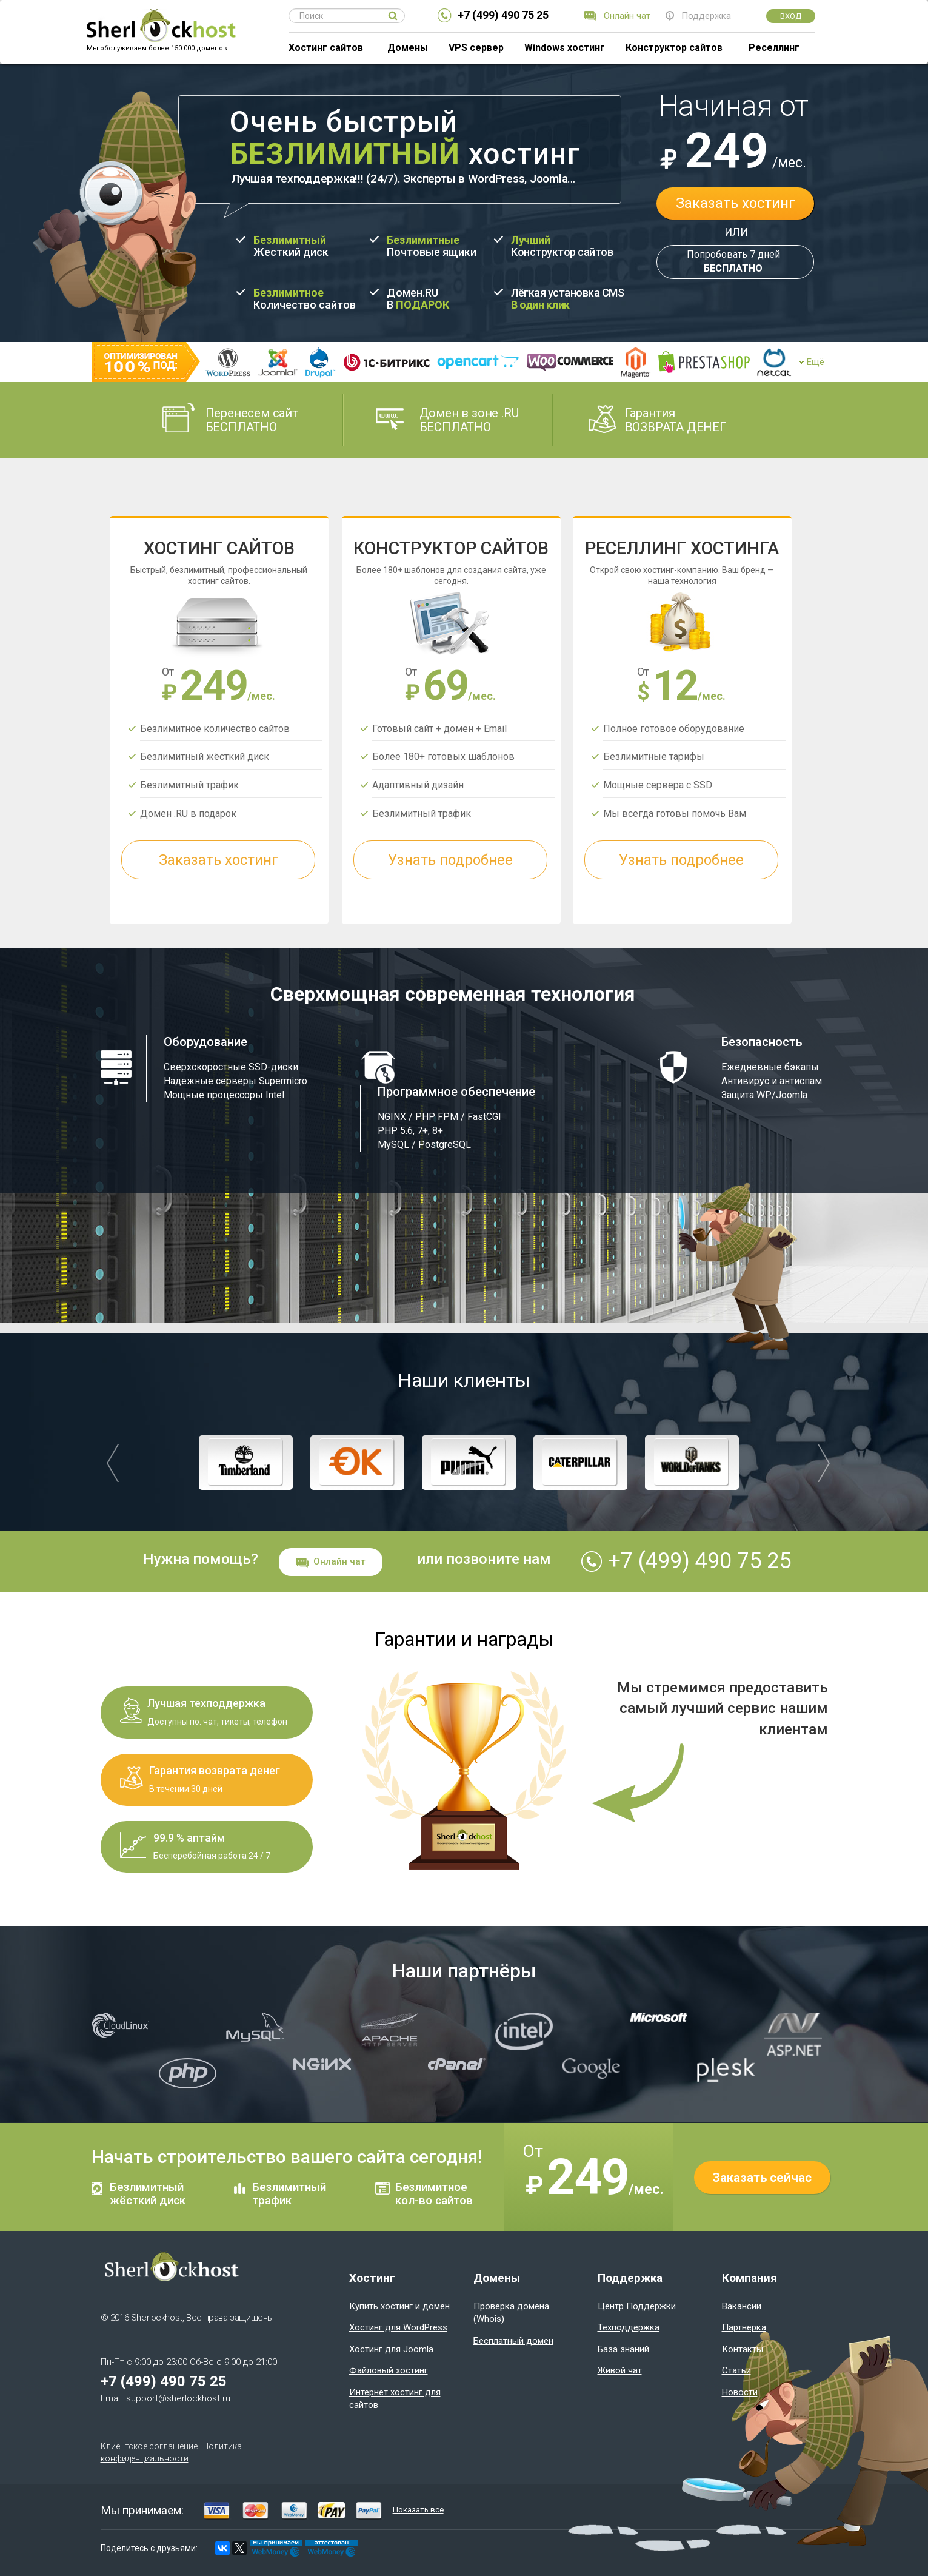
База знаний (623, 2349)
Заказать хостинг (735, 203)
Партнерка (744, 2327)
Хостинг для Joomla (391, 2349)
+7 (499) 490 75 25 (503, 14)
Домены (407, 47)
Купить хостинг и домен (399, 2306)
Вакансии (741, 2306)
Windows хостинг (564, 47)
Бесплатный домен (513, 2340)
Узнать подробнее (451, 859)
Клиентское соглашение (149, 2446)
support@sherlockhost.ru (178, 2398)
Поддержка (706, 15)
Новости (740, 2392)
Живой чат (620, 2370)
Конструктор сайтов (674, 47)
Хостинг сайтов (326, 47)
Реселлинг (774, 47)
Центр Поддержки (637, 2306)
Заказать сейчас (762, 2177)
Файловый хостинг (388, 2370)
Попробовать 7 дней (733, 262)
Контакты (742, 2349)
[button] (113, 1463)
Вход (790, 16)
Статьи (736, 2370)
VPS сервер (476, 47)
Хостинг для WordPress (398, 2327)
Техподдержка (628, 2327)
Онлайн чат (627, 15)
